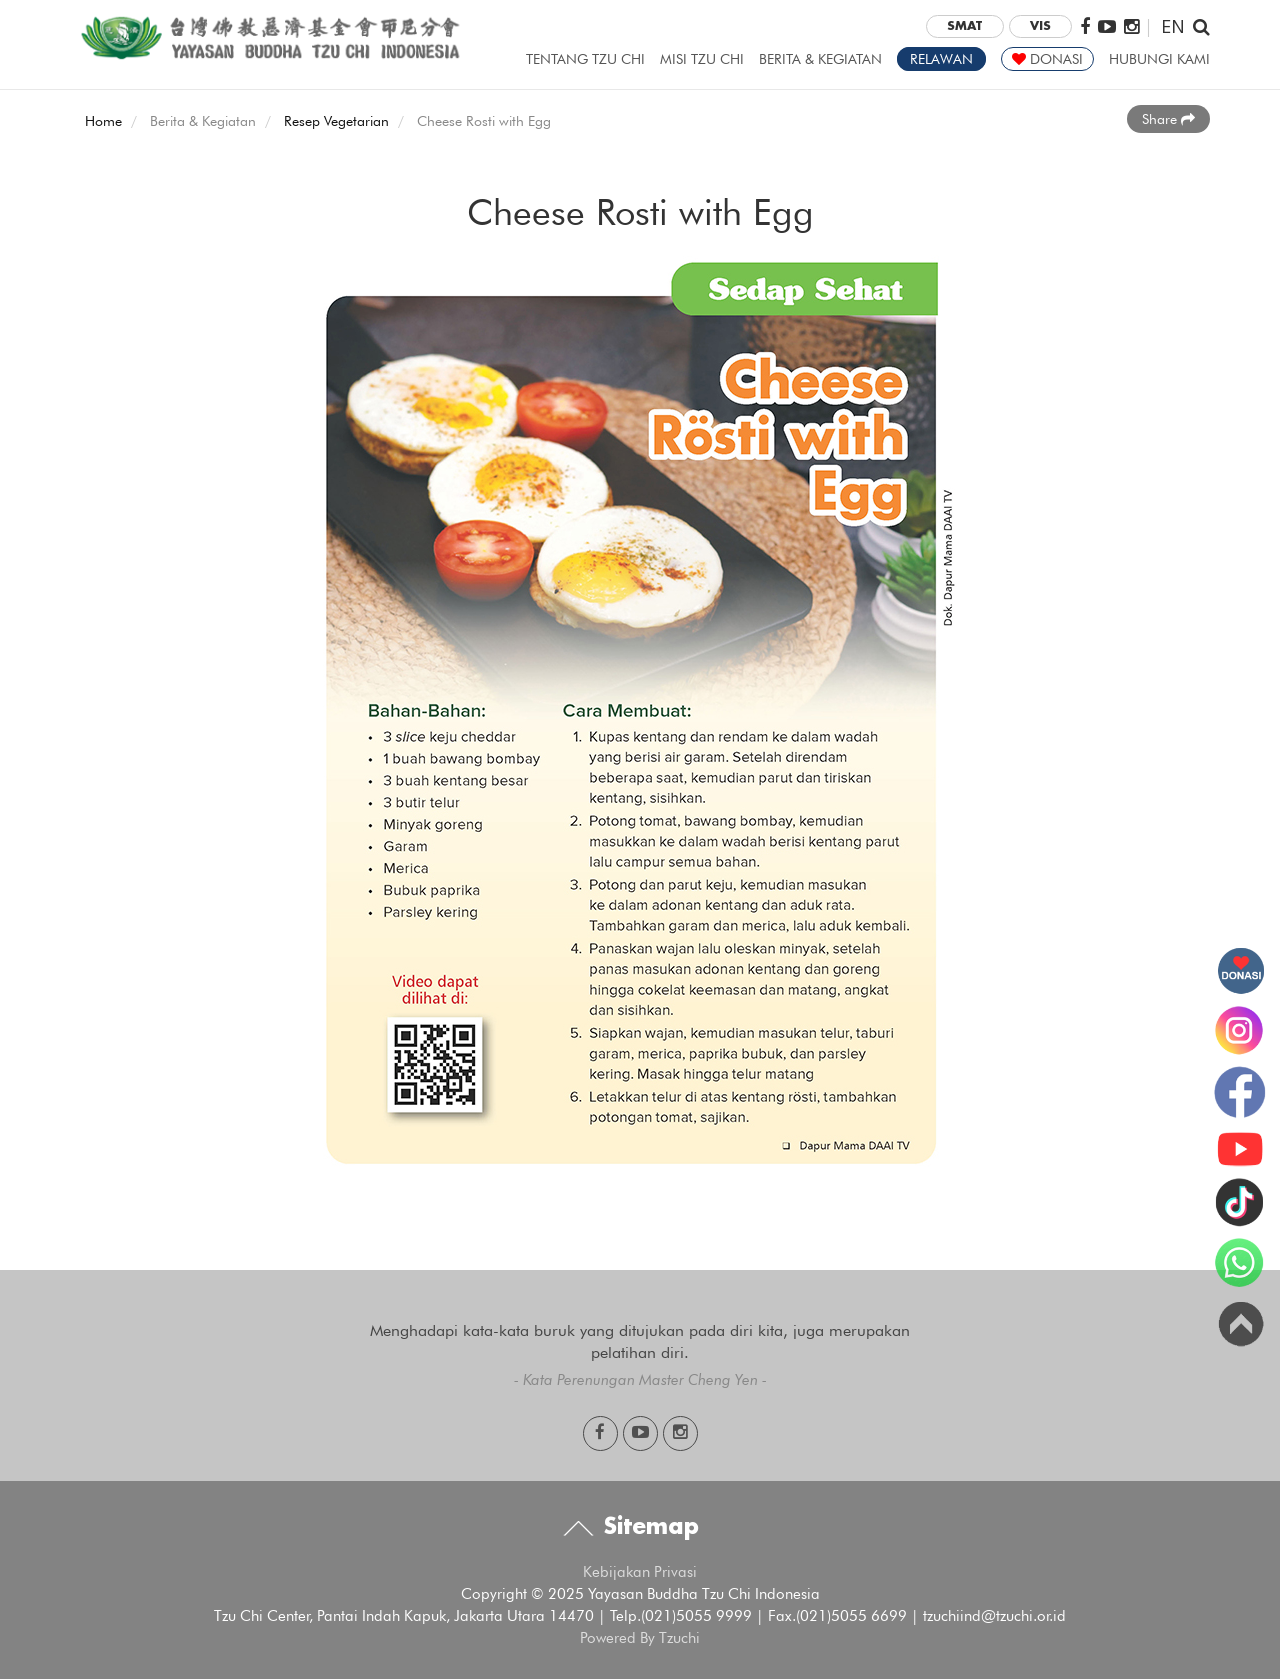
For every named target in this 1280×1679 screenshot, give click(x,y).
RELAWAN (941, 59)
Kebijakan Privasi (640, 1572)
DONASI (1047, 59)
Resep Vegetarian (336, 121)
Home (103, 121)
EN (1173, 25)
